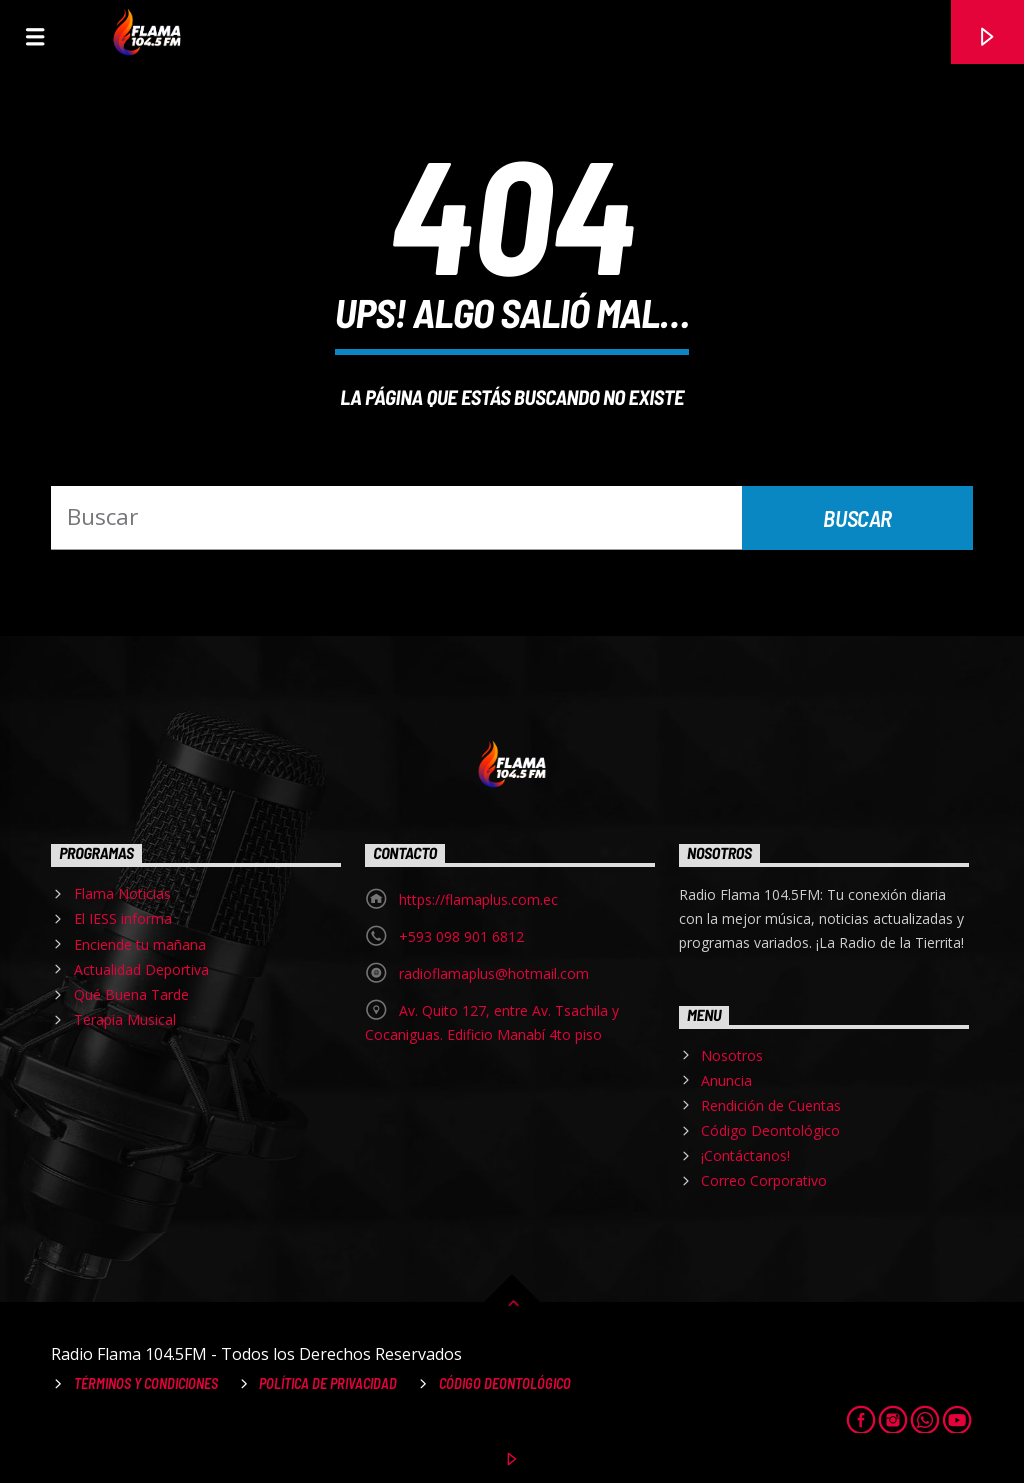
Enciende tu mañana (140, 944)
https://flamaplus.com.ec (478, 899)
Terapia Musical (125, 1019)
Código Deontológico (770, 1130)
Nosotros (732, 1055)
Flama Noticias (122, 893)
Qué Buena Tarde (131, 994)
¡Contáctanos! (745, 1155)
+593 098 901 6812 (461, 936)
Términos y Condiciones (146, 1383)
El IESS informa (123, 918)
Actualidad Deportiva (141, 969)
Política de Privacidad (328, 1383)
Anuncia (726, 1080)
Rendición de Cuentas (771, 1105)
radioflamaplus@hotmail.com (494, 973)
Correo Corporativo (764, 1180)
